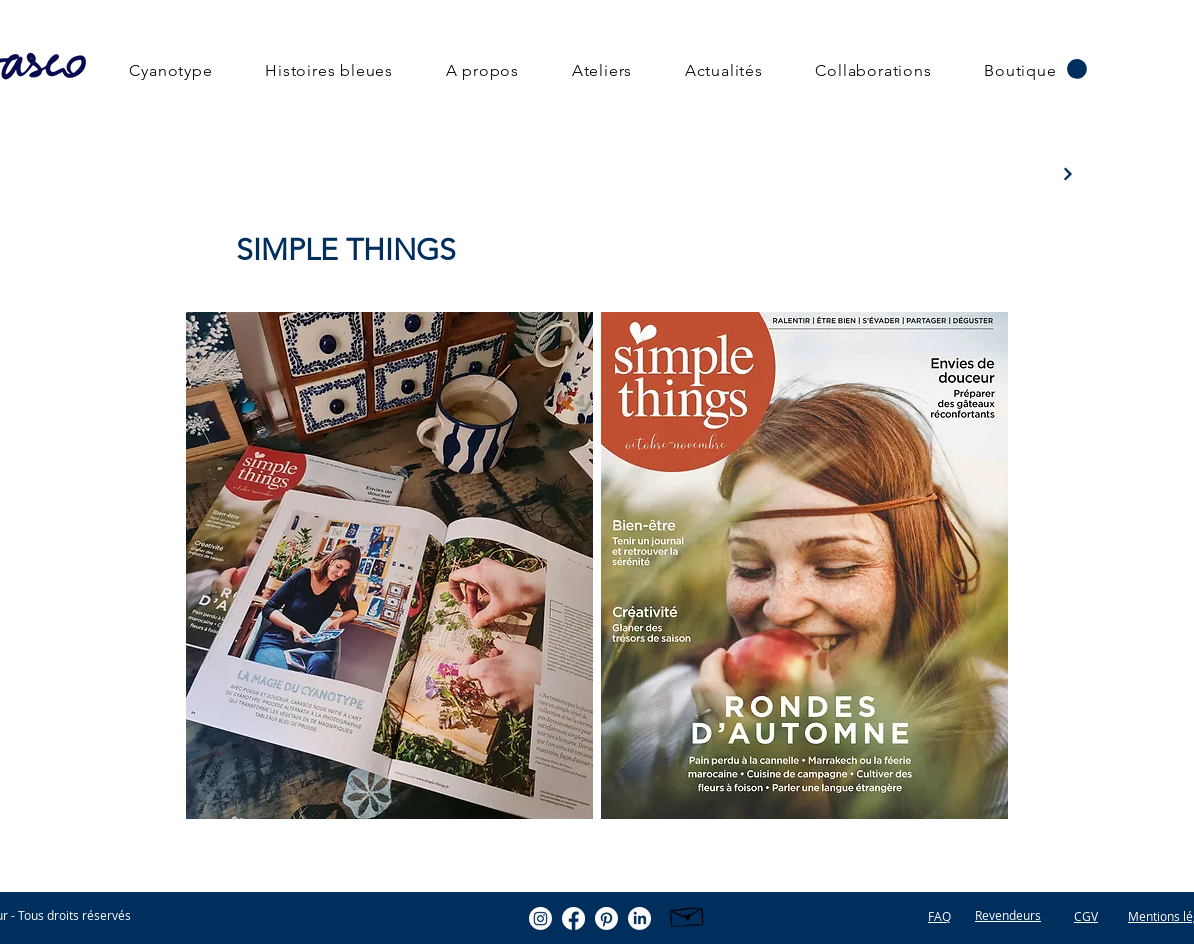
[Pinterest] (606, 918)
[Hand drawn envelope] (687, 914)
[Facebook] (573, 918)
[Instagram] (540, 918)
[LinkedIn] (639, 918)
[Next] (1067, 173)
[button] (1077, 69)
